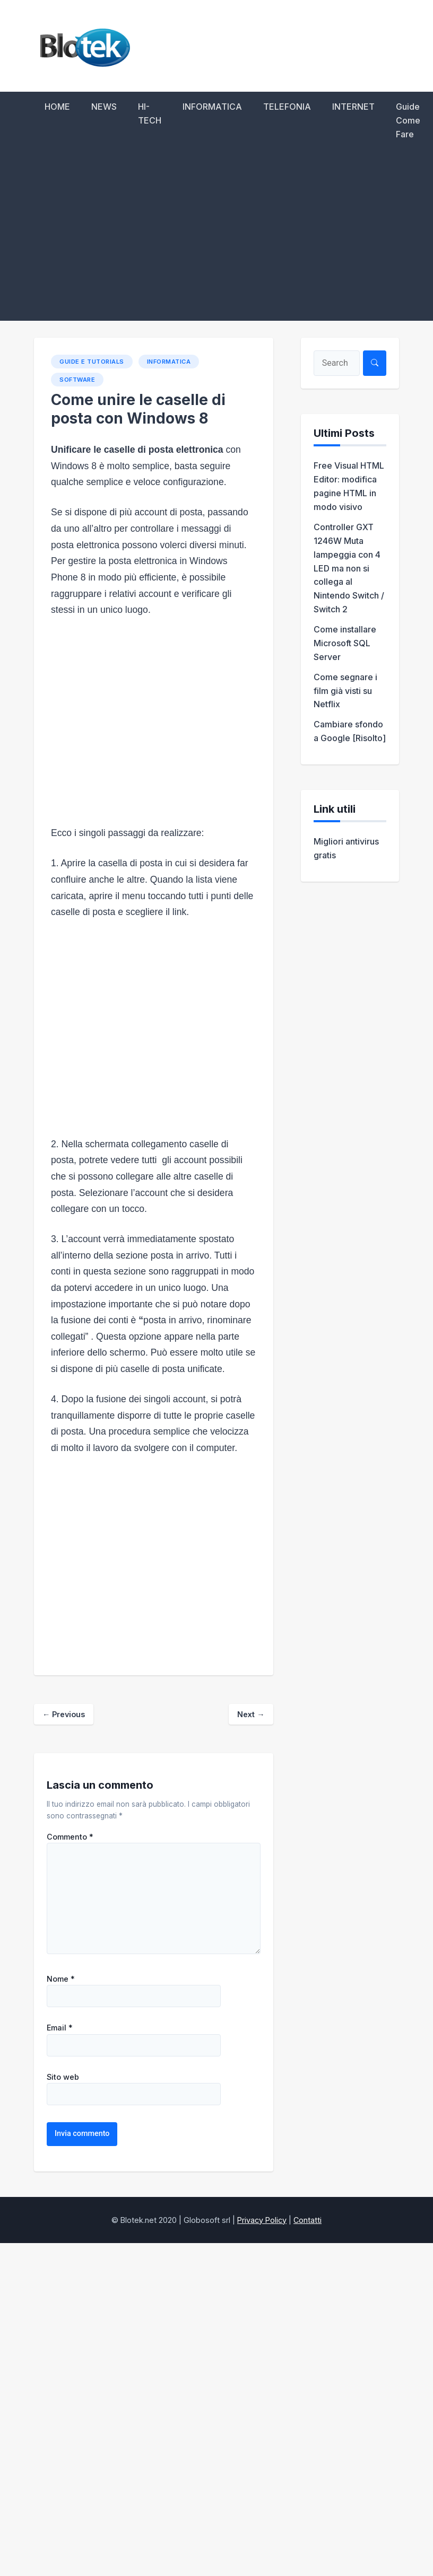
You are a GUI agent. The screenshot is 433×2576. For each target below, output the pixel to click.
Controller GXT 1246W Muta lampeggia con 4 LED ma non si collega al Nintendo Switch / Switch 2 (349, 568)
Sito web (63, 2077)
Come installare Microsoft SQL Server (345, 643)
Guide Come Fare (408, 120)
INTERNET (353, 106)
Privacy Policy (262, 2220)
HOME (57, 106)
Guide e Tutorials (91, 361)
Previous (63, 1714)
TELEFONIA (287, 106)
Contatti (307, 2220)
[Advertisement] (216, 241)
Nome (61, 1979)
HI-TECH (149, 113)
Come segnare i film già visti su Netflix (345, 691)
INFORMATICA (212, 106)
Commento (70, 1837)
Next (250, 1714)
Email (60, 2028)
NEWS (104, 106)
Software (77, 379)
